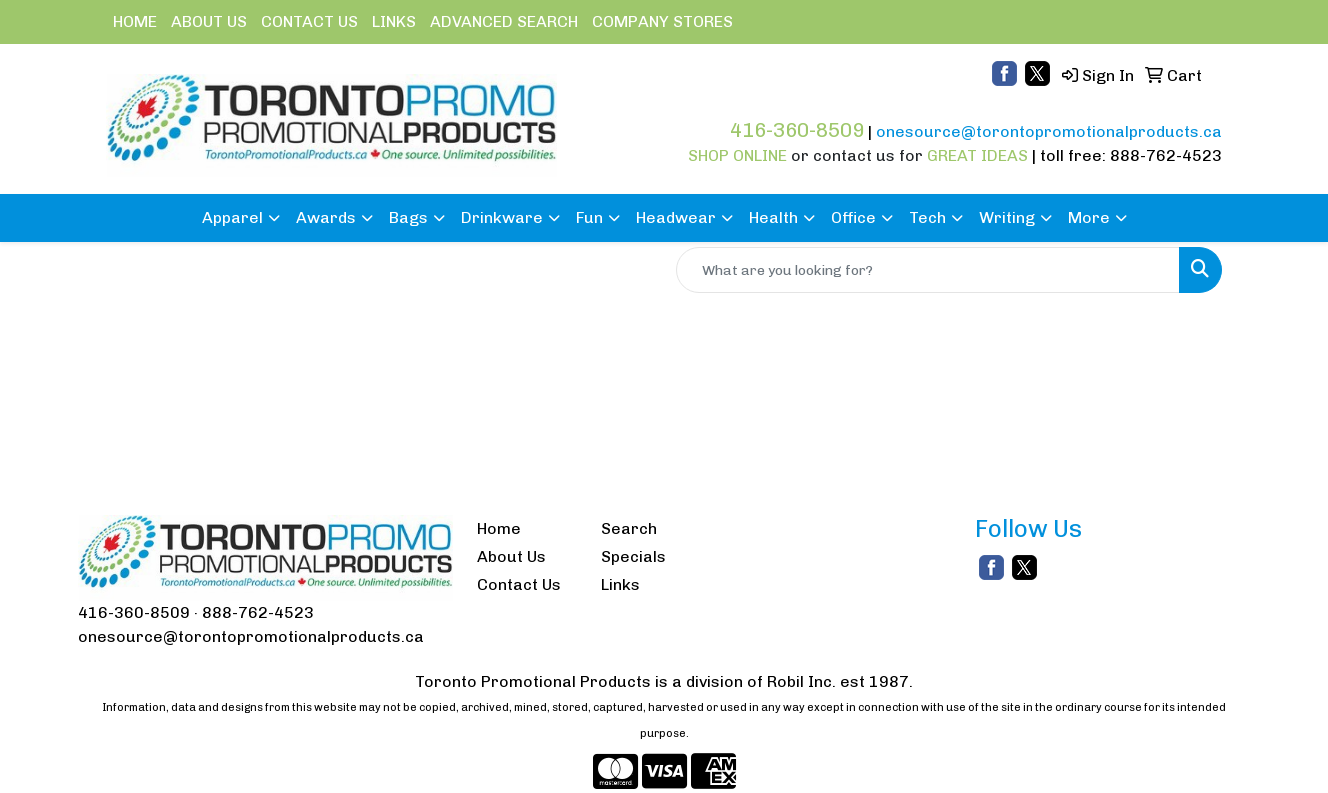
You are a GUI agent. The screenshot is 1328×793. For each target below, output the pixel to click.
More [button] (1089, 217)
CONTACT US (309, 21)
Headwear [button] (676, 217)
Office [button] (853, 217)
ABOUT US (209, 21)
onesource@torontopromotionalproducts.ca (251, 636)
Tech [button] (927, 217)
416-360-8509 (134, 612)
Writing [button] (1007, 217)
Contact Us (519, 584)
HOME (135, 21)
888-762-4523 (258, 612)
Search (629, 528)
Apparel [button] (232, 217)
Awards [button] (326, 217)
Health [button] (773, 217)
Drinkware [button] (502, 217)
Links (620, 584)
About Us (511, 556)
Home (499, 528)
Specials (633, 556)
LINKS (394, 21)
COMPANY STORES (662, 21)
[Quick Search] (928, 270)
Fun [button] (589, 217)
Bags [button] (408, 217)
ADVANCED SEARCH (504, 21)
